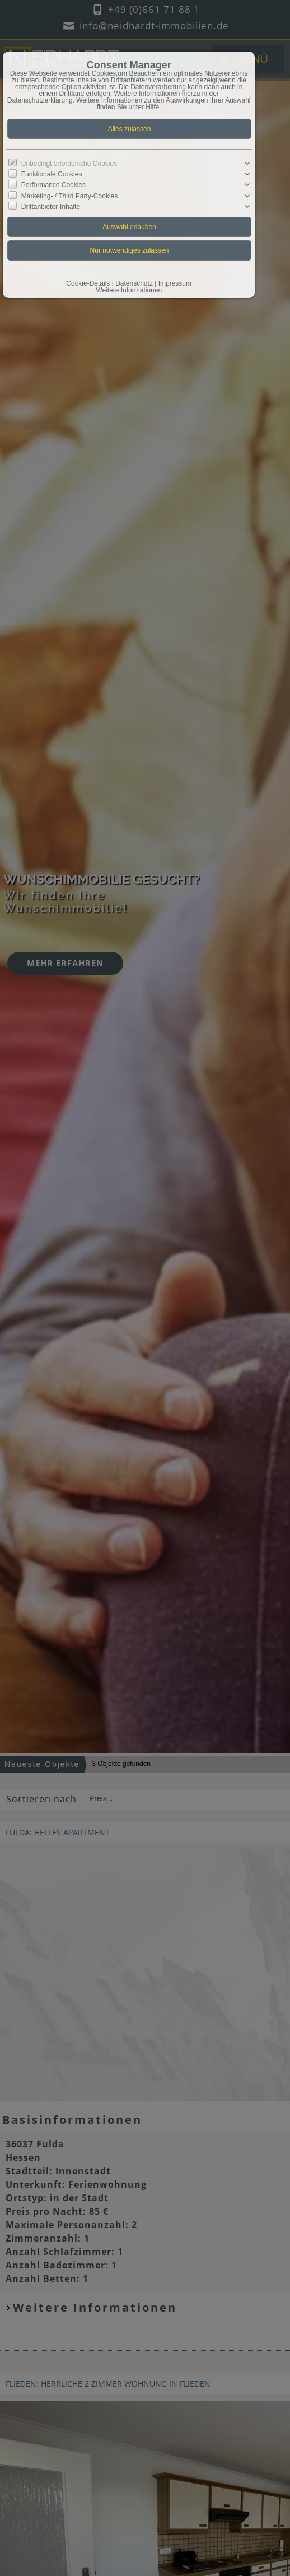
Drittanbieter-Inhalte (50, 206)
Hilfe (152, 107)
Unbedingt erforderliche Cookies (69, 164)
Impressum (174, 283)
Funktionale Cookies (51, 174)
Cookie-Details (88, 283)
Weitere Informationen (129, 290)
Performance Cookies (53, 185)
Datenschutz (134, 283)
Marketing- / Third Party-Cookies (69, 195)
